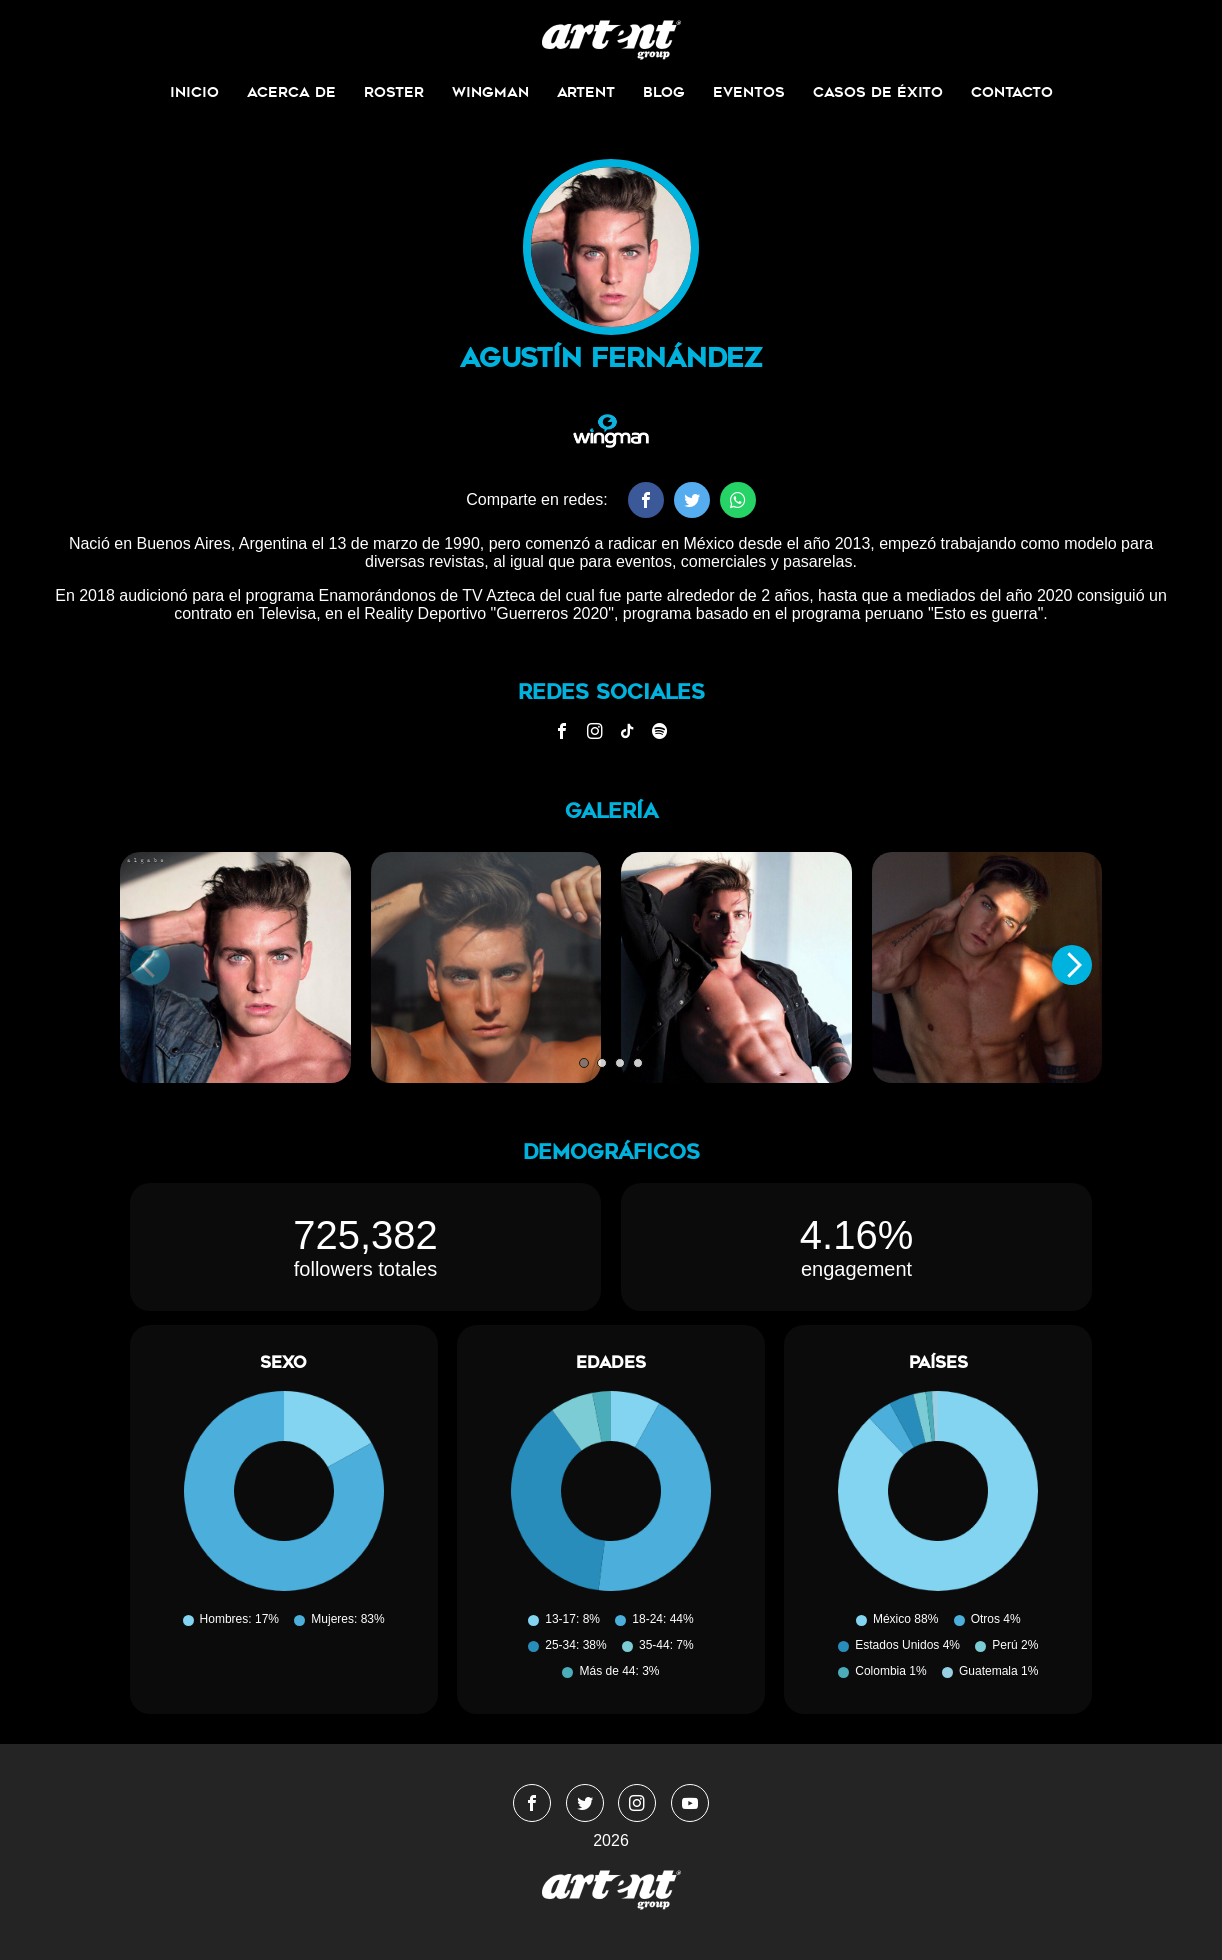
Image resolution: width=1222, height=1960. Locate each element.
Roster (394, 92)
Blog (664, 92)
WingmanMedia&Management (611, 40)
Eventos (749, 92)
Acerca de (291, 92)
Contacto (1012, 92)
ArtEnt (586, 92)
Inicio (194, 92)
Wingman (490, 92)
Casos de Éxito (878, 92)
